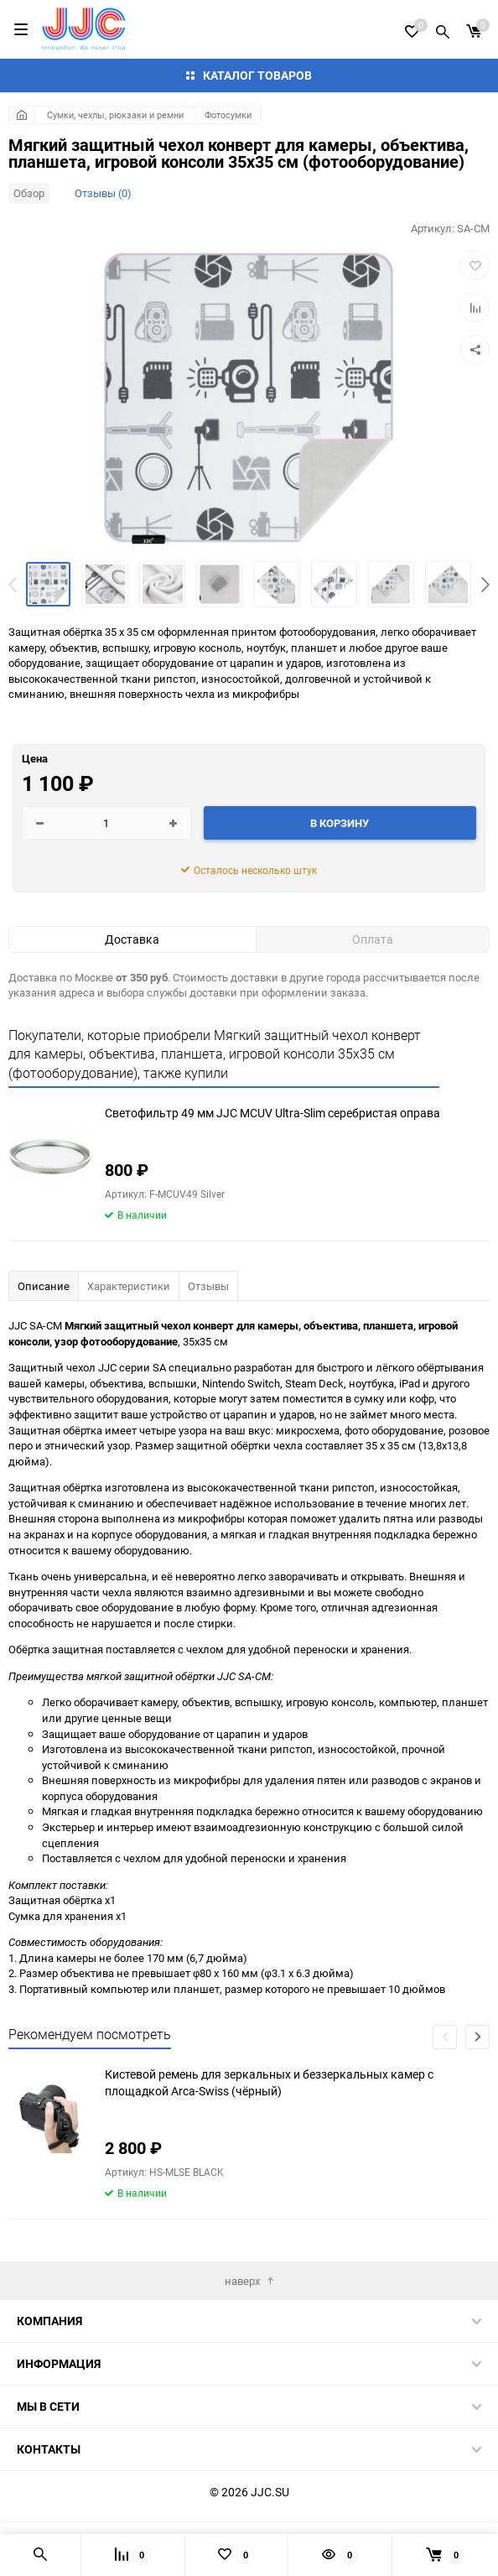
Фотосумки (228, 114)
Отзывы (208, 1285)
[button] (485, 584)
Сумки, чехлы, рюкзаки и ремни (115, 114)
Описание (44, 1285)
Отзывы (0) (103, 192)
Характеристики (128, 1285)
